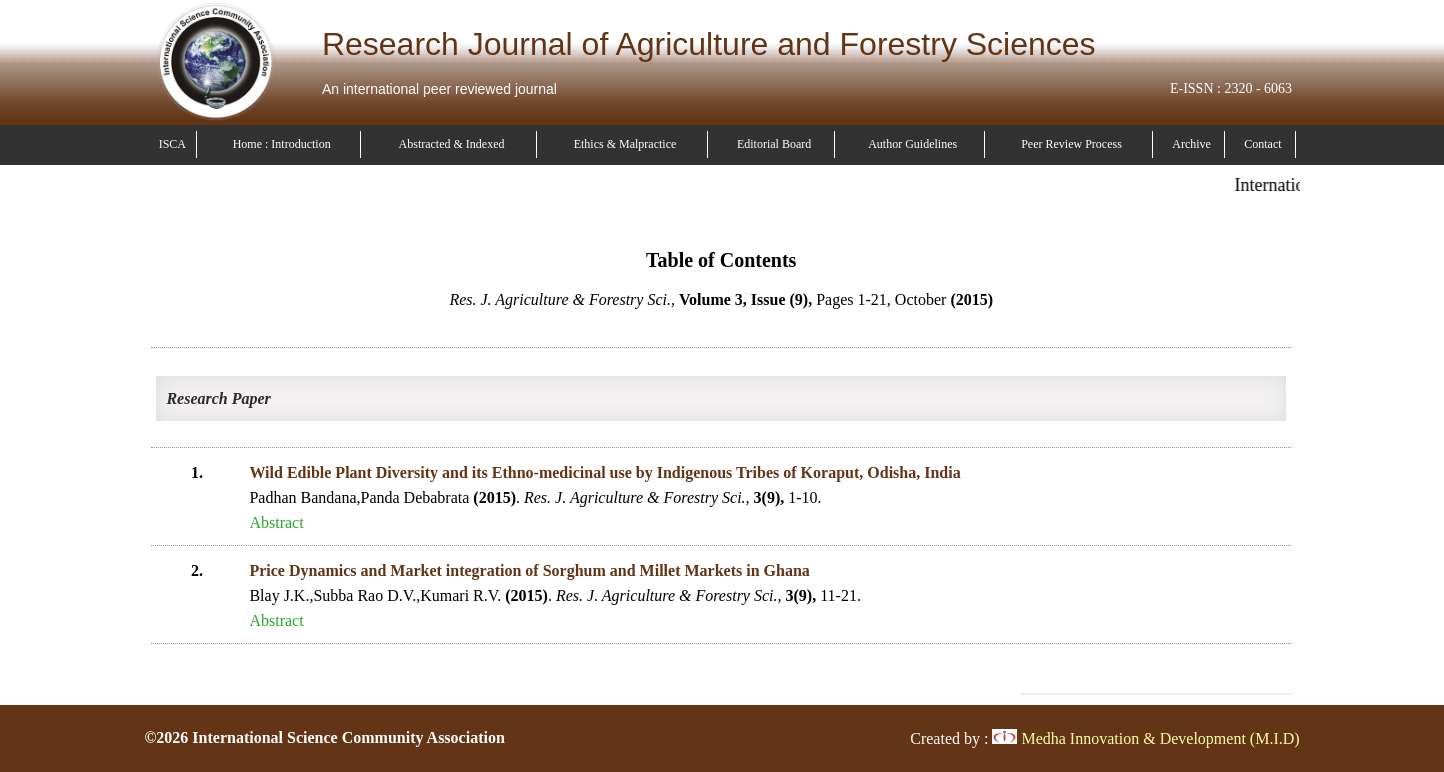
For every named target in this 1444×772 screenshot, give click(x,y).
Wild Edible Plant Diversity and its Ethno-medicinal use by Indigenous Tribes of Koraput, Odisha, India (604, 472)
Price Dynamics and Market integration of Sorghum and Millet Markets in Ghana (529, 570)
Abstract (276, 522)
